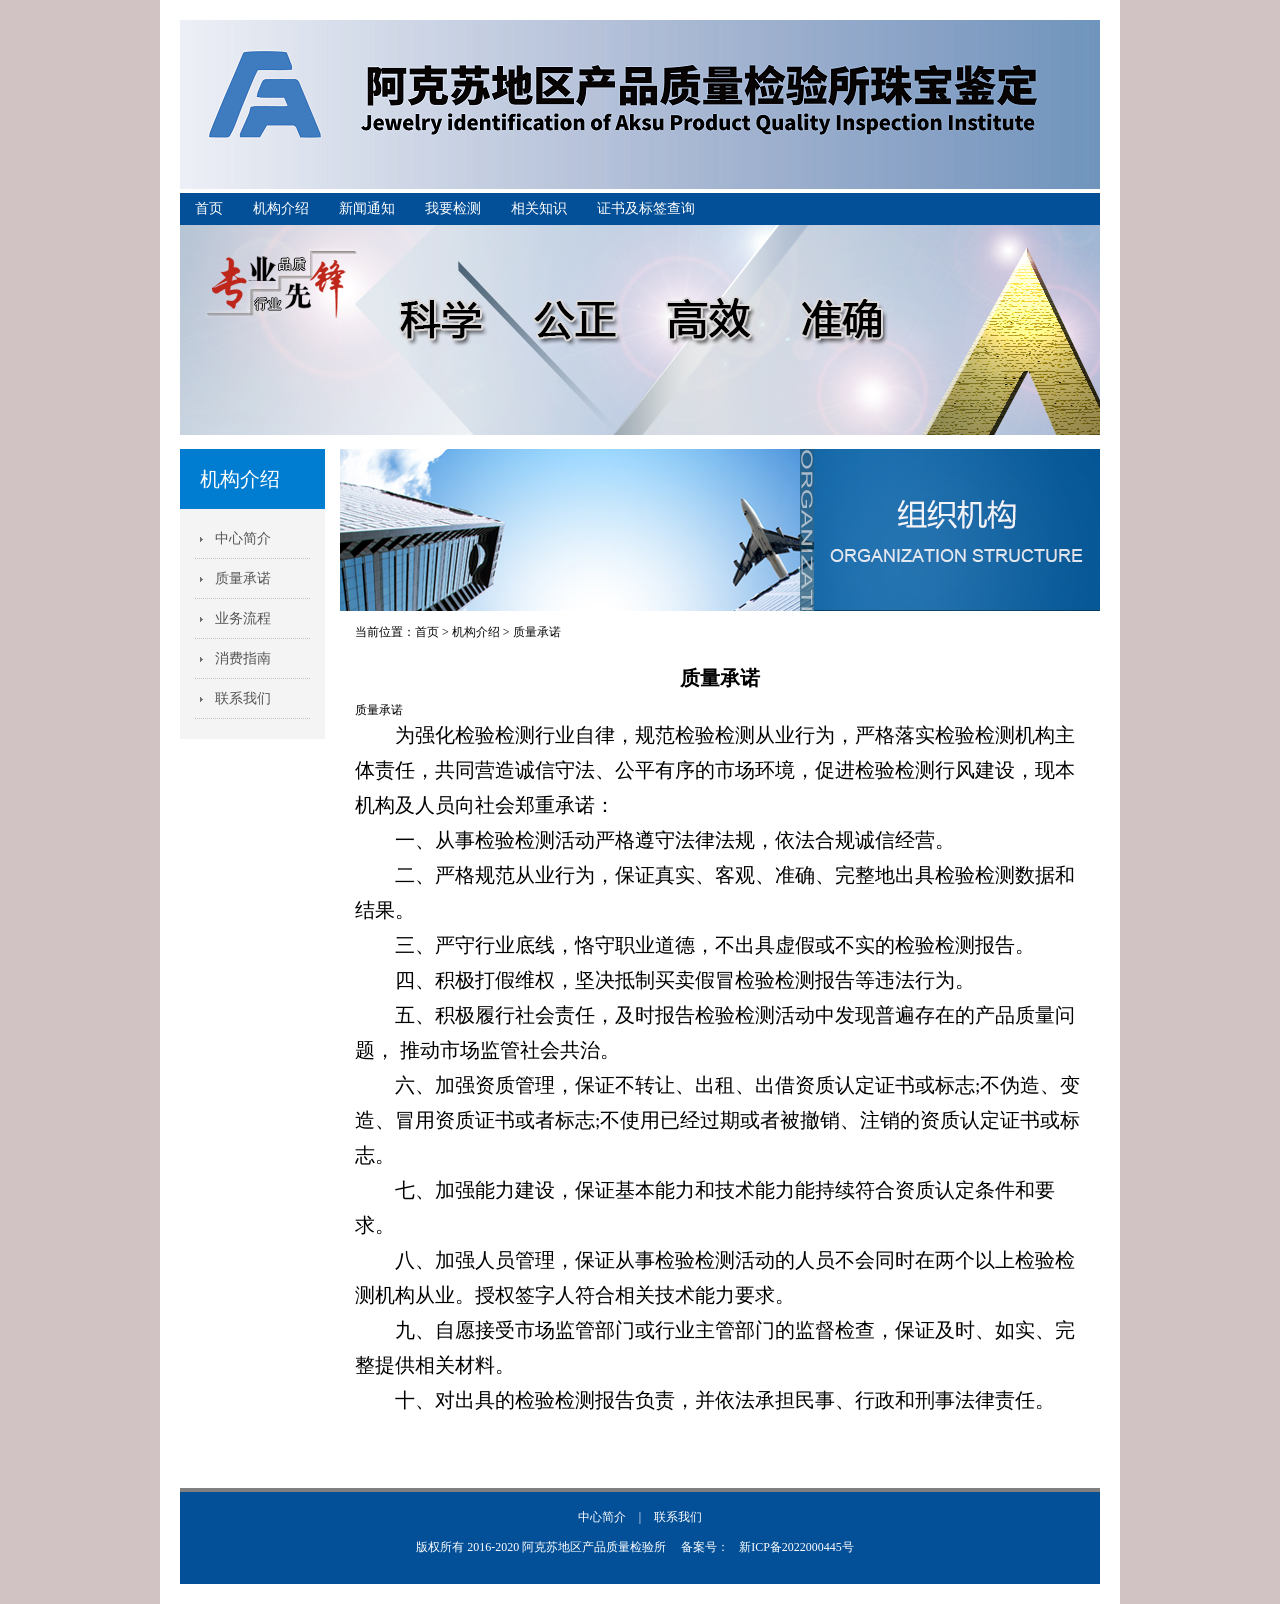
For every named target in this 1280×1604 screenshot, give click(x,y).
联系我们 (243, 698)
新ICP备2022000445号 (796, 1547)
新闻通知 (367, 208)
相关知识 (539, 208)
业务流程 (243, 618)
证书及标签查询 (646, 208)
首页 (209, 208)
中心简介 (243, 538)
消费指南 (243, 658)
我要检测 (453, 208)
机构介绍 (281, 208)
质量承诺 (243, 578)
